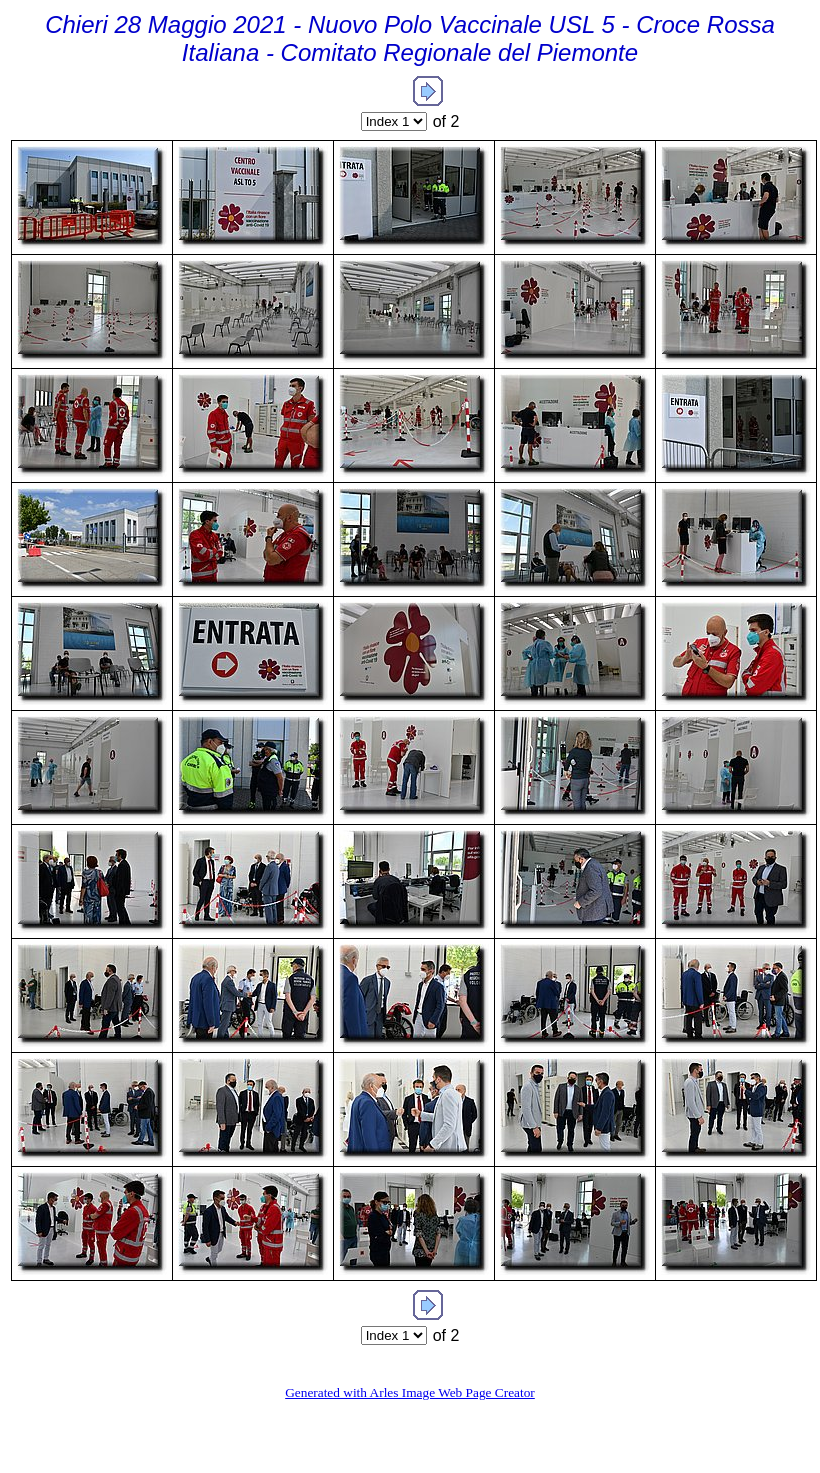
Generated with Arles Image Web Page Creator (410, 1392)
